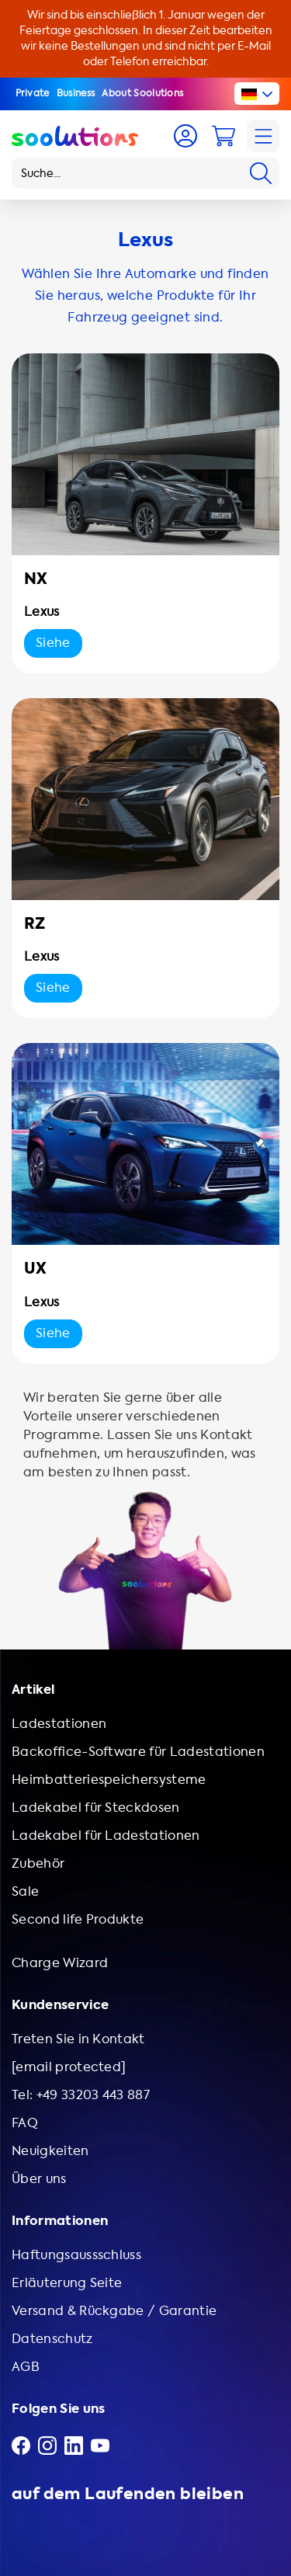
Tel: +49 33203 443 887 (81, 2095)
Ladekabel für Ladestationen (106, 1835)
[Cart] (223, 136)
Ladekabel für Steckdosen (96, 1807)
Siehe (53, 642)
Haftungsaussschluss (76, 2255)
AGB (26, 2367)
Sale (25, 1891)
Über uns (39, 2179)
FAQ (25, 2123)
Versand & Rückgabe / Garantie (114, 2311)
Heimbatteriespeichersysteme (109, 1779)
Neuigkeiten (50, 2151)
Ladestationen (59, 1724)
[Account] (185, 136)
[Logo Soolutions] (75, 136)
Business (76, 93)
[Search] (261, 173)
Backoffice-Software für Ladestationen (138, 1751)
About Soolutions (142, 93)
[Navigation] (263, 136)
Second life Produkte (78, 1919)
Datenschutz (52, 2339)
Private (33, 93)
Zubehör (38, 1863)
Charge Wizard (60, 1963)
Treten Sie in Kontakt (78, 2039)
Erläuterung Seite (67, 2283)
